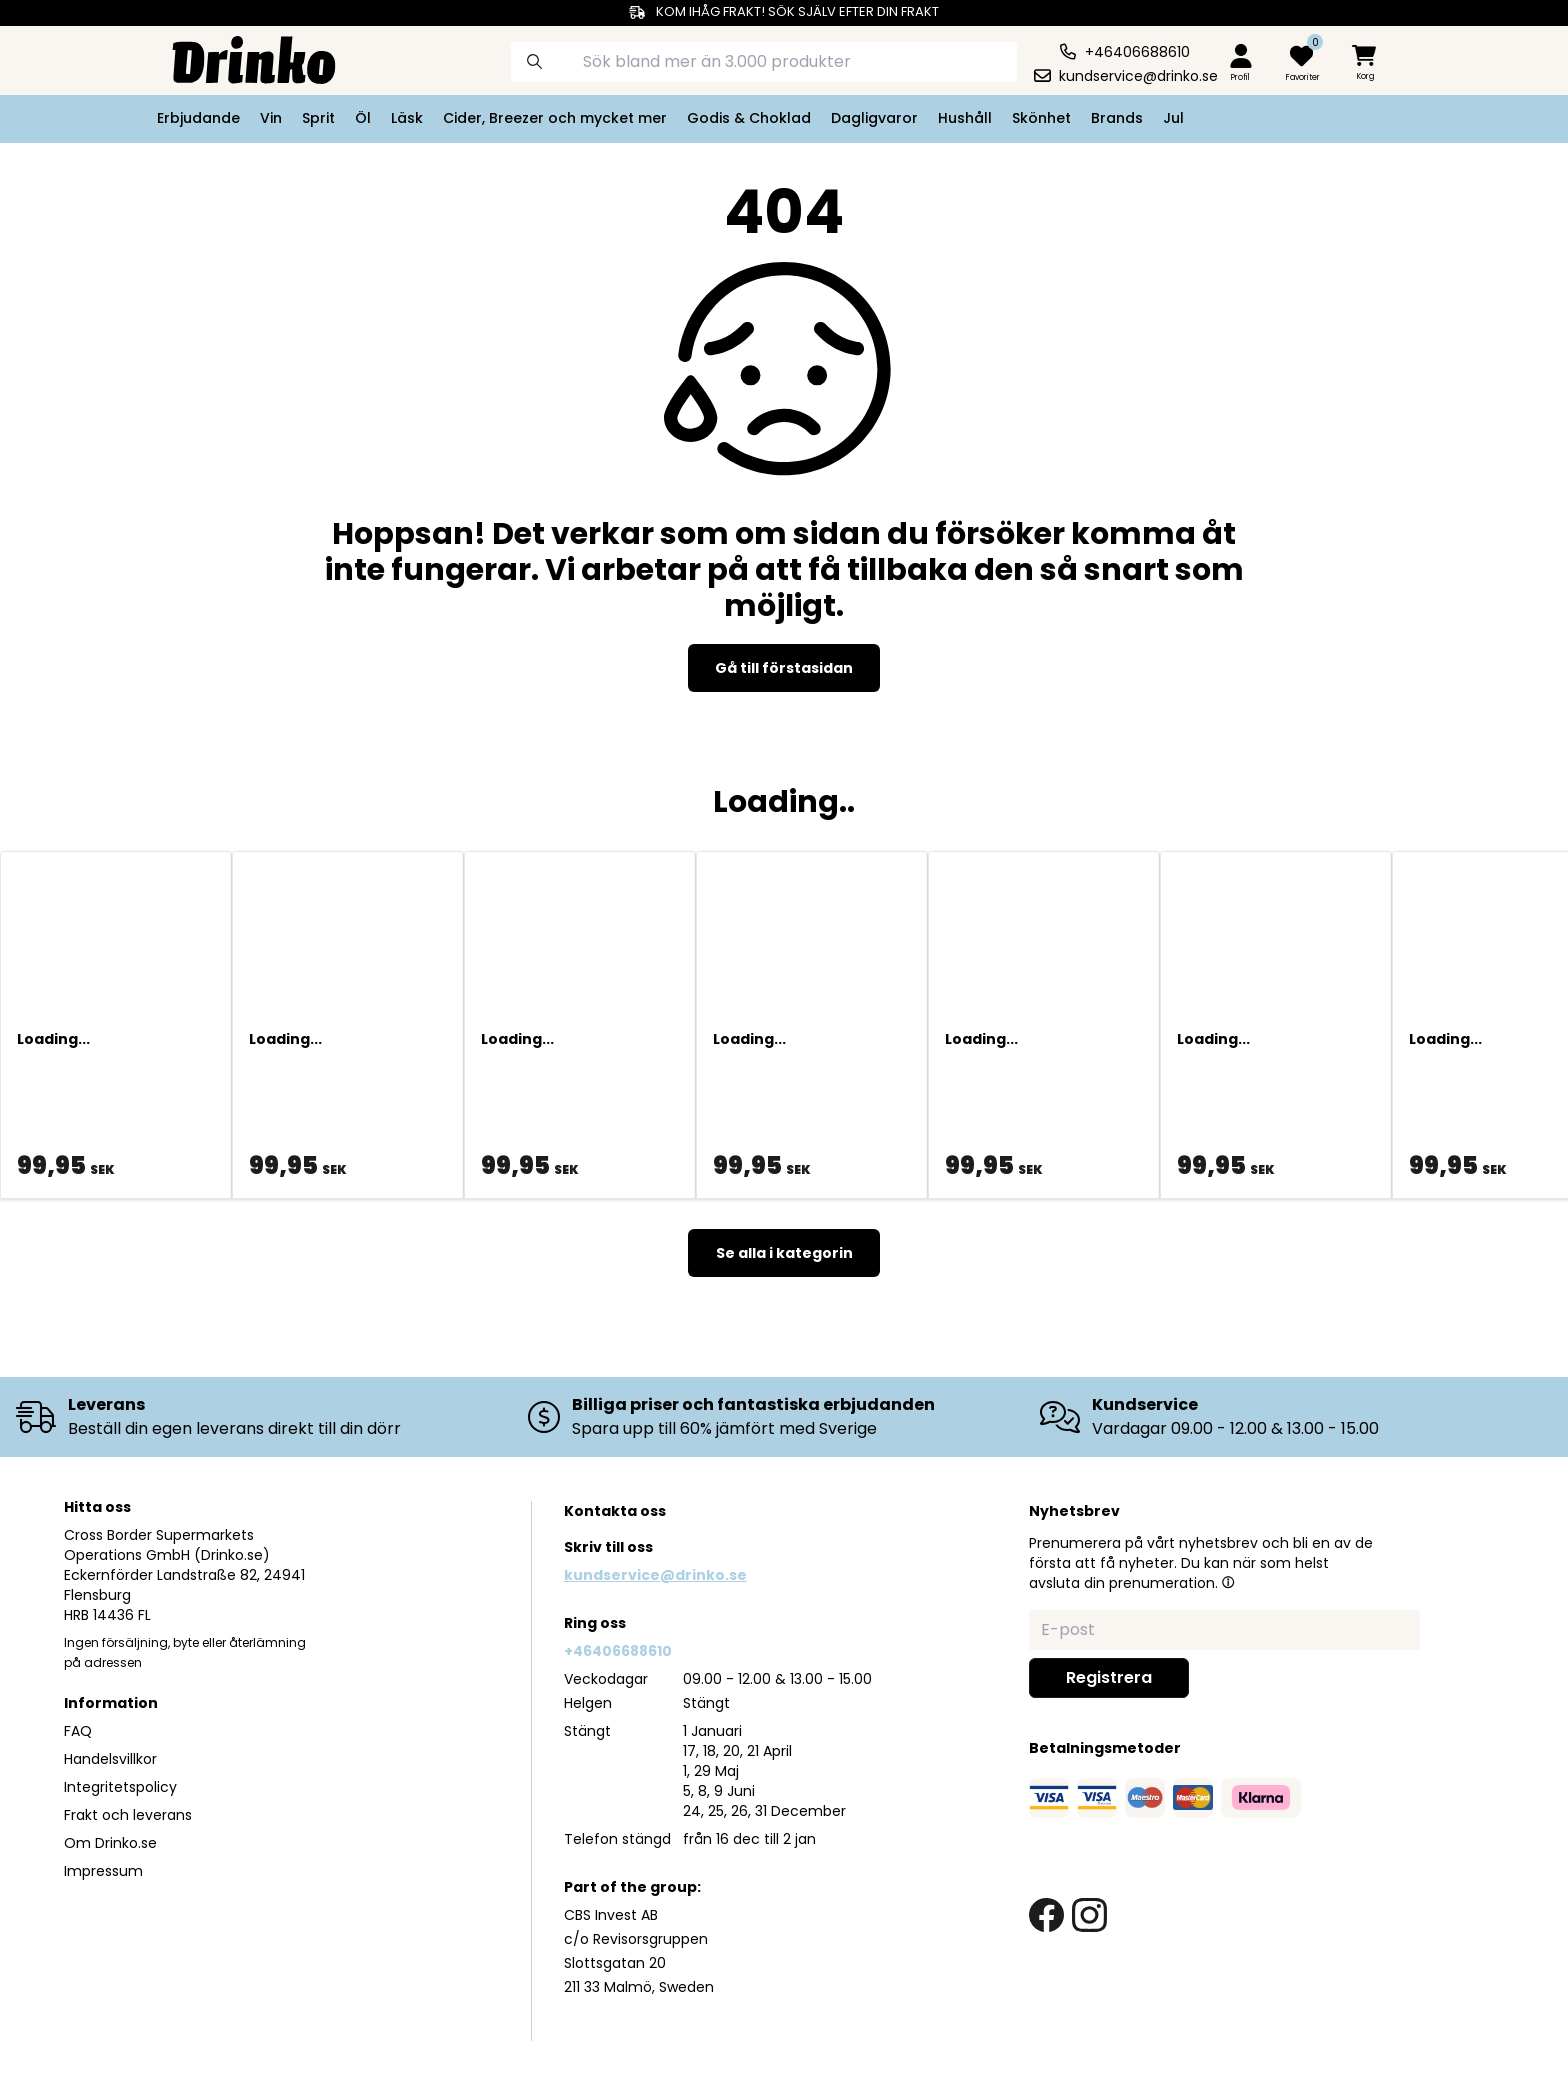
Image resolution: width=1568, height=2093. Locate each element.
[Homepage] (238, 58)
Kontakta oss (615, 1511)
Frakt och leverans (128, 1815)
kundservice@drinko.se (655, 1575)
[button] (1228, 1582)
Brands (1117, 118)
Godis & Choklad (749, 118)
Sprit (318, 118)
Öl (363, 118)
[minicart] (1366, 63)
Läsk (407, 118)
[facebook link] (1046, 1915)
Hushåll (965, 118)
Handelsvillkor (110, 1759)
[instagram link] (1089, 1915)
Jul (1173, 118)
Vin (271, 118)
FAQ (78, 1731)
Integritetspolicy (120, 1787)
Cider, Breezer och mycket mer (555, 118)
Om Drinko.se (110, 1843)
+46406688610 (618, 1651)
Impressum (103, 1871)
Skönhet (1041, 118)
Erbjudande (198, 118)
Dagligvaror (874, 118)
